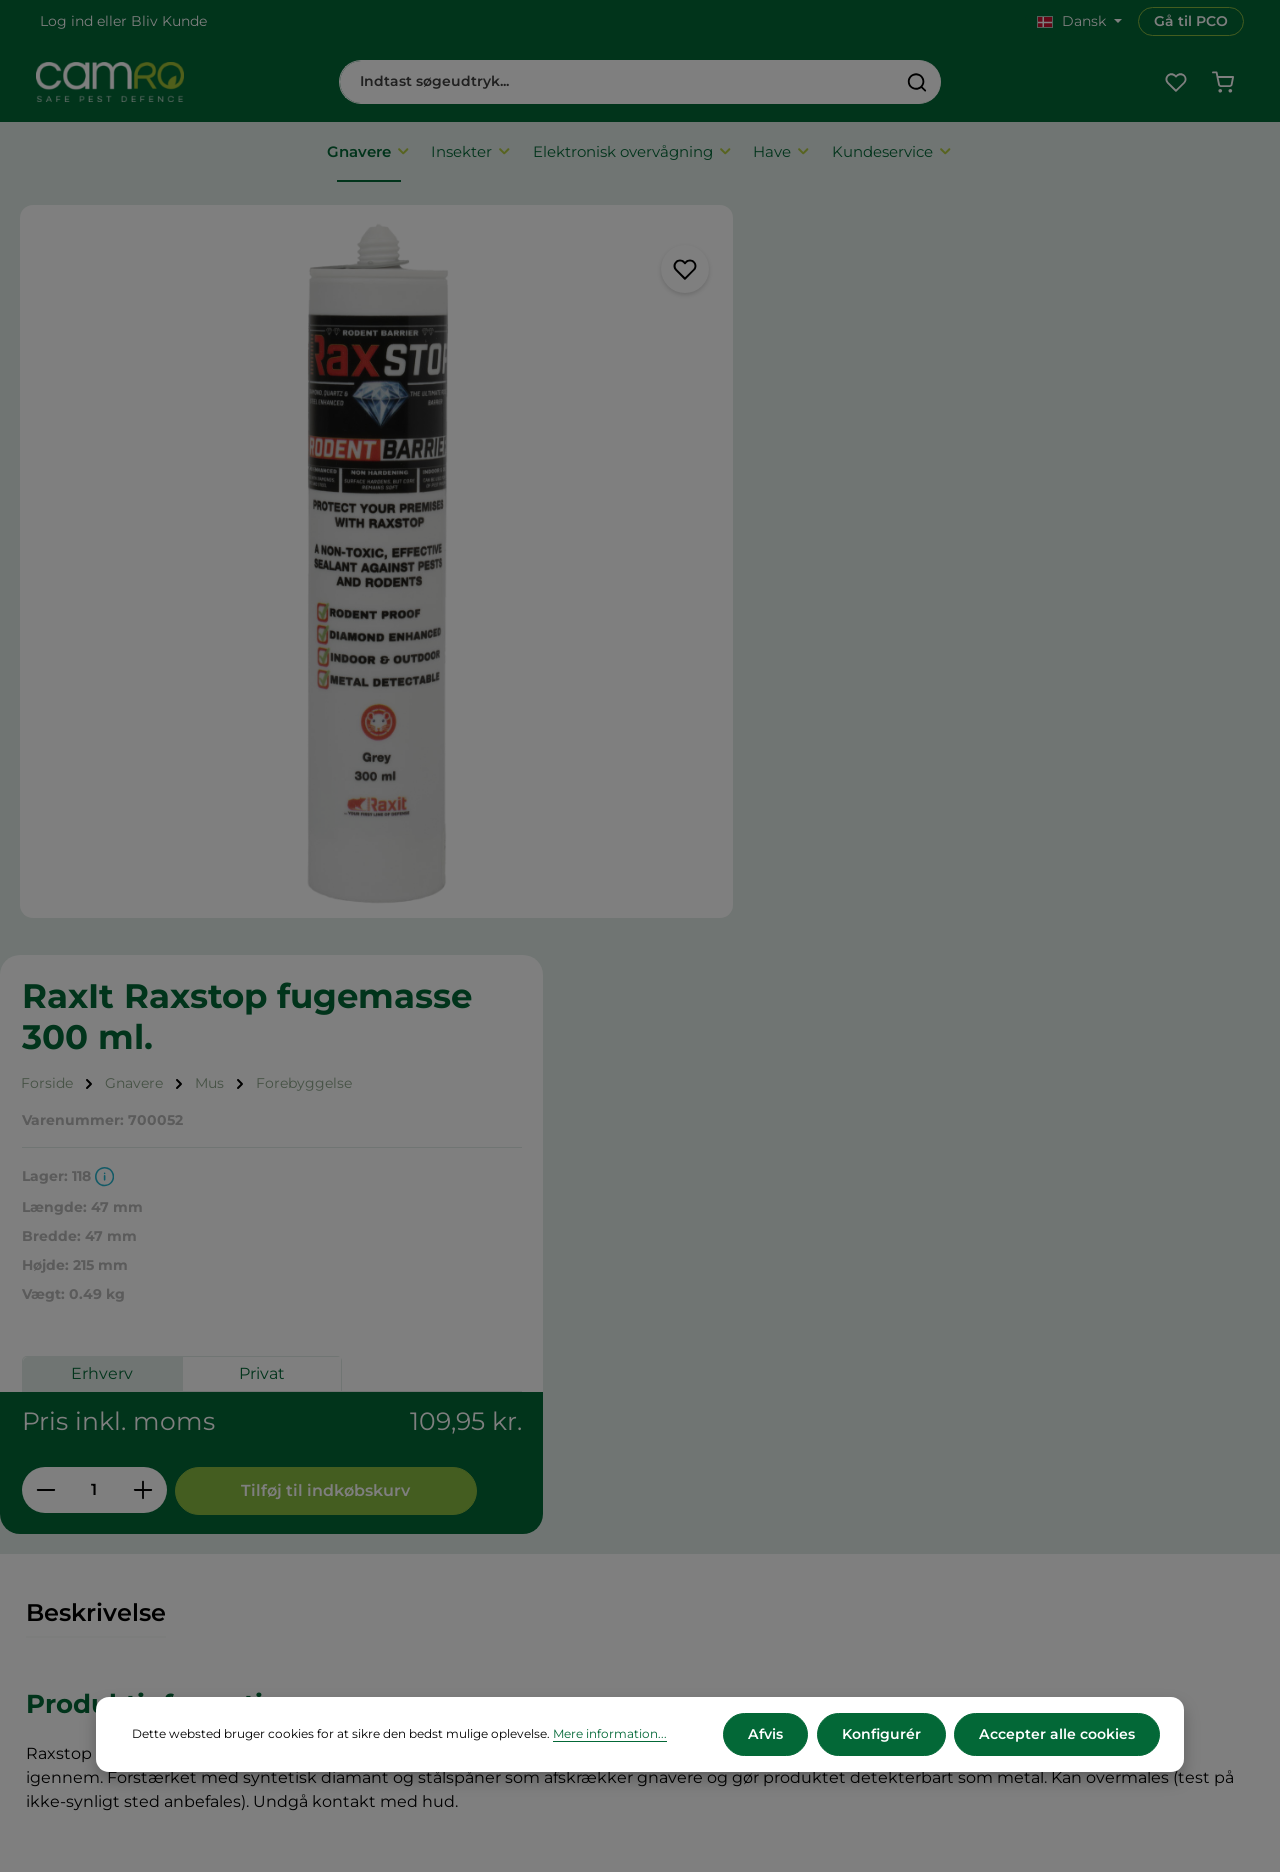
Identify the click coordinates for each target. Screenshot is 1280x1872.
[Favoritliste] (1175, 82)
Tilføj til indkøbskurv (1070, 737)
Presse (700, 1493)
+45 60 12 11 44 (1049, 1506)
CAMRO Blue (725, 1440)
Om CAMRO (402, 1440)
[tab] (96, 988)
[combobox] (617, 82)
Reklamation (404, 1573)
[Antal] (840, 737)
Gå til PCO (1191, 21)
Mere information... (610, 1734)
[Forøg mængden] (889, 737)
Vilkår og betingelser (432, 1467)
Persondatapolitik (422, 1599)
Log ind (66, 21)
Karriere (706, 1467)
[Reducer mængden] (791, 737)
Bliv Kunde (169, 21)
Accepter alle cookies (1057, 1734)
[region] (373, 555)
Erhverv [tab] (848, 620)
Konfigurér (882, 1734)
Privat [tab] (1008, 620)
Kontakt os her (1050, 1657)
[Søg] (917, 82)
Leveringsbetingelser (434, 1493)
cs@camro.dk (1084, 1528)
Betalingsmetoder (423, 1520)
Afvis (768, 1734)
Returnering (401, 1546)
